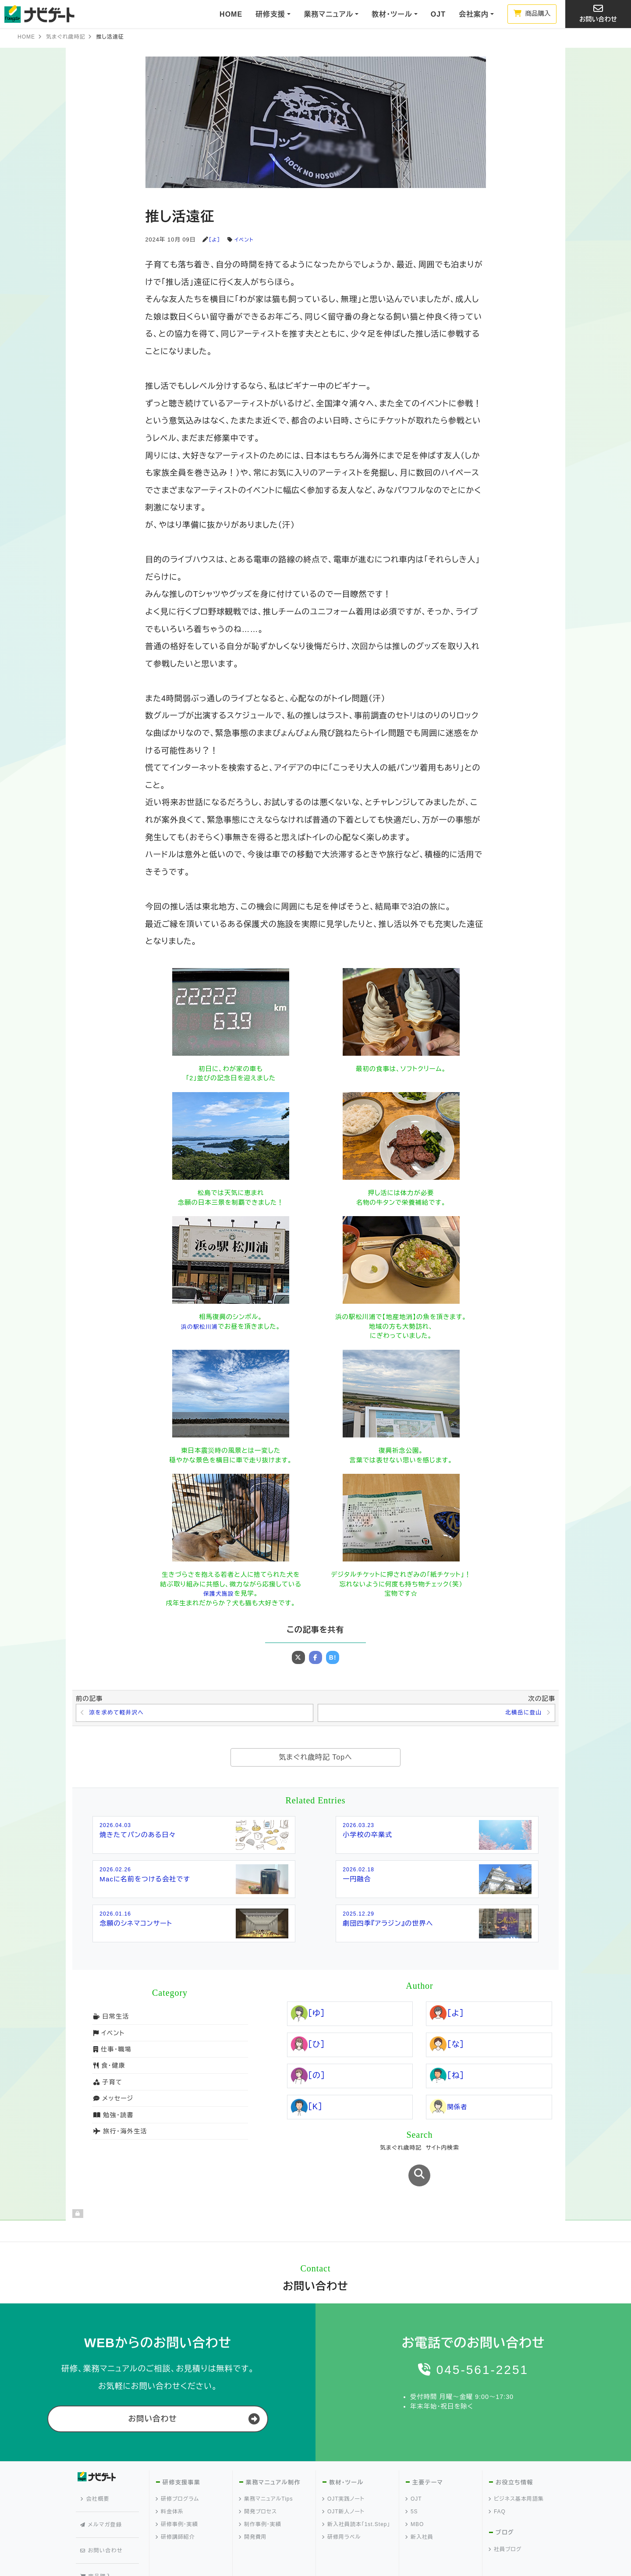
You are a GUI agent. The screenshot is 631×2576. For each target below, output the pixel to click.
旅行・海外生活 (119, 2132)
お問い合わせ (598, 13)
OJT (438, 14)
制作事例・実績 (260, 2495)
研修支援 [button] (270, 14)
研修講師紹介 (175, 2508)
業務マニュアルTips (266, 2469)
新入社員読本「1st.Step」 (356, 2495)
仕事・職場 (112, 2050)
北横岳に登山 (521, 1713)
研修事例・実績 (177, 2495)
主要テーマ (427, 2452)
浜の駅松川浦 (199, 1326)
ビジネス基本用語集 (516, 2469)
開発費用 (253, 2508)
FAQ (497, 2482)
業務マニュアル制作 (272, 2452)
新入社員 (419, 2508)
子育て (107, 2083)
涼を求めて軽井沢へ (119, 1713)
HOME (231, 14)
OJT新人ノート (344, 2482)
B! (333, 1657)
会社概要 (97, 2465)
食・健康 (108, 2067)
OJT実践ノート (344, 2469)
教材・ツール (345, 2452)
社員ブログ (505, 2520)
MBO (415, 2495)
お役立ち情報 (514, 2452)
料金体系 (170, 2482)
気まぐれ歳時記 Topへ (315, 1759)
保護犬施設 (219, 1593)
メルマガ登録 (103, 2482)
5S (412, 2482)
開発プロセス (258, 2482)
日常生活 (110, 2018)
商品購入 (532, 13)
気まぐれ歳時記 (65, 37)
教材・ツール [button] (392, 14)
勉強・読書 (113, 2116)
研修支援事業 (181, 2452)
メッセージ (112, 2100)
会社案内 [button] (474, 14)
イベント (245, 239)
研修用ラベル (342, 2508)
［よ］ (215, 239)
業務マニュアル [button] (328, 14)
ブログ (505, 2503)
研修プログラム (177, 2469)
